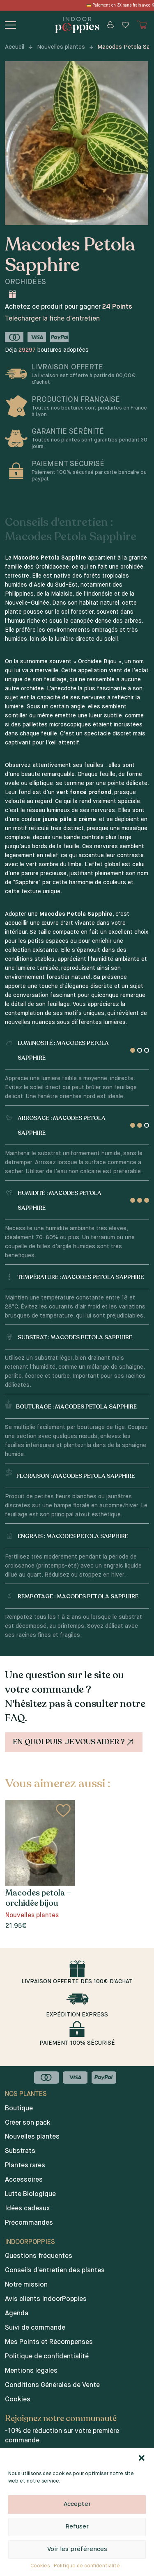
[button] (142, 2458)
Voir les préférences (77, 2549)
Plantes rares (25, 2165)
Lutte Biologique (30, 2194)
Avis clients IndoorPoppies (46, 2299)
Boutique (19, 2108)
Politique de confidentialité (87, 2566)
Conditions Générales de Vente (52, 2385)
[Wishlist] (125, 24)
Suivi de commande (35, 2328)
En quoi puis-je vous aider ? (74, 1742)
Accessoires (24, 2180)
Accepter (77, 2504)
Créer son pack (28, 2123)
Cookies (40, 2566)
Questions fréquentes (38, 2256)
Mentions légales (31, 2371)
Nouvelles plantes (61, 47)
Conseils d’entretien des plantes (55, 2270)
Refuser (77, 2527)
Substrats (20, 2151)
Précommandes (29, 2223)
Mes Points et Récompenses (49, 2342)
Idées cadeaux (27, 2208)
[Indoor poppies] (77, 25)
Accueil (14, 47)
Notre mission (26, 2285)
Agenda (16, 2313)
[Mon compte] (110, 24)
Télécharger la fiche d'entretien (52, 319)
